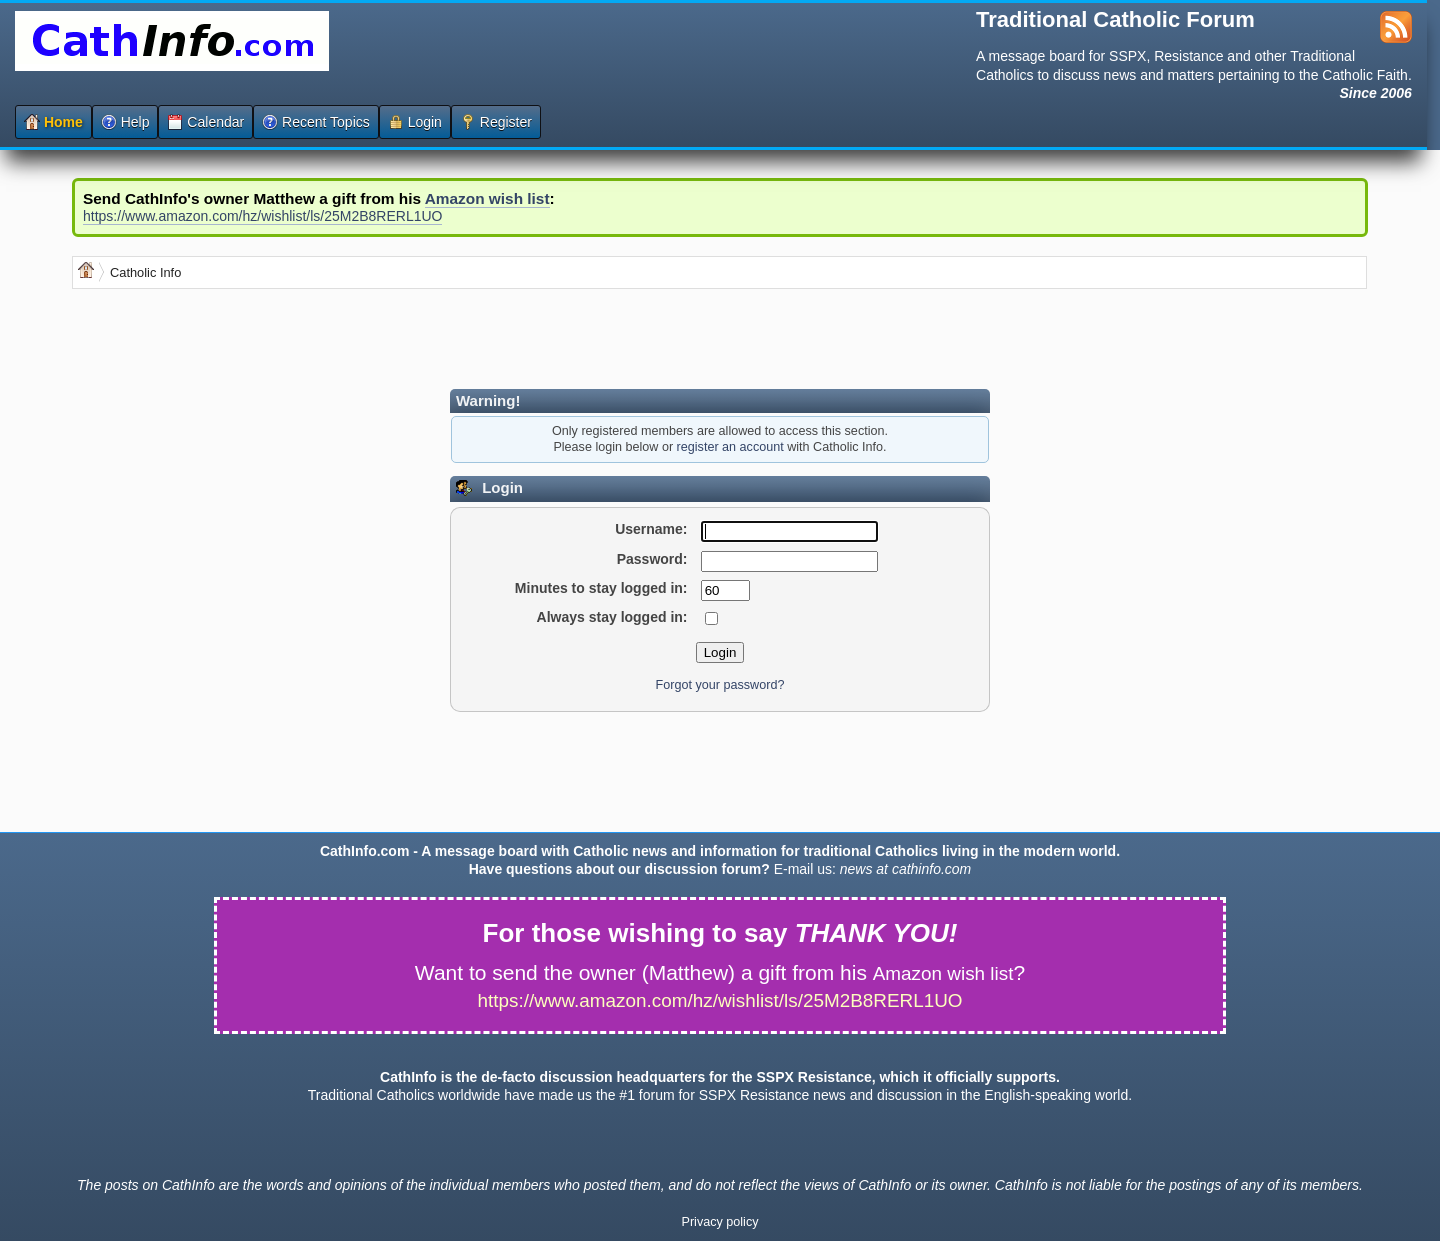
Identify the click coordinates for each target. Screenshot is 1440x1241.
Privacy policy (720, 1222)
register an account (730, 447)
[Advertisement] (436, 339)
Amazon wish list (487, 198)
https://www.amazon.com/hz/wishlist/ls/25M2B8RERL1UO (262, 216)
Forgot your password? (720, 685)
